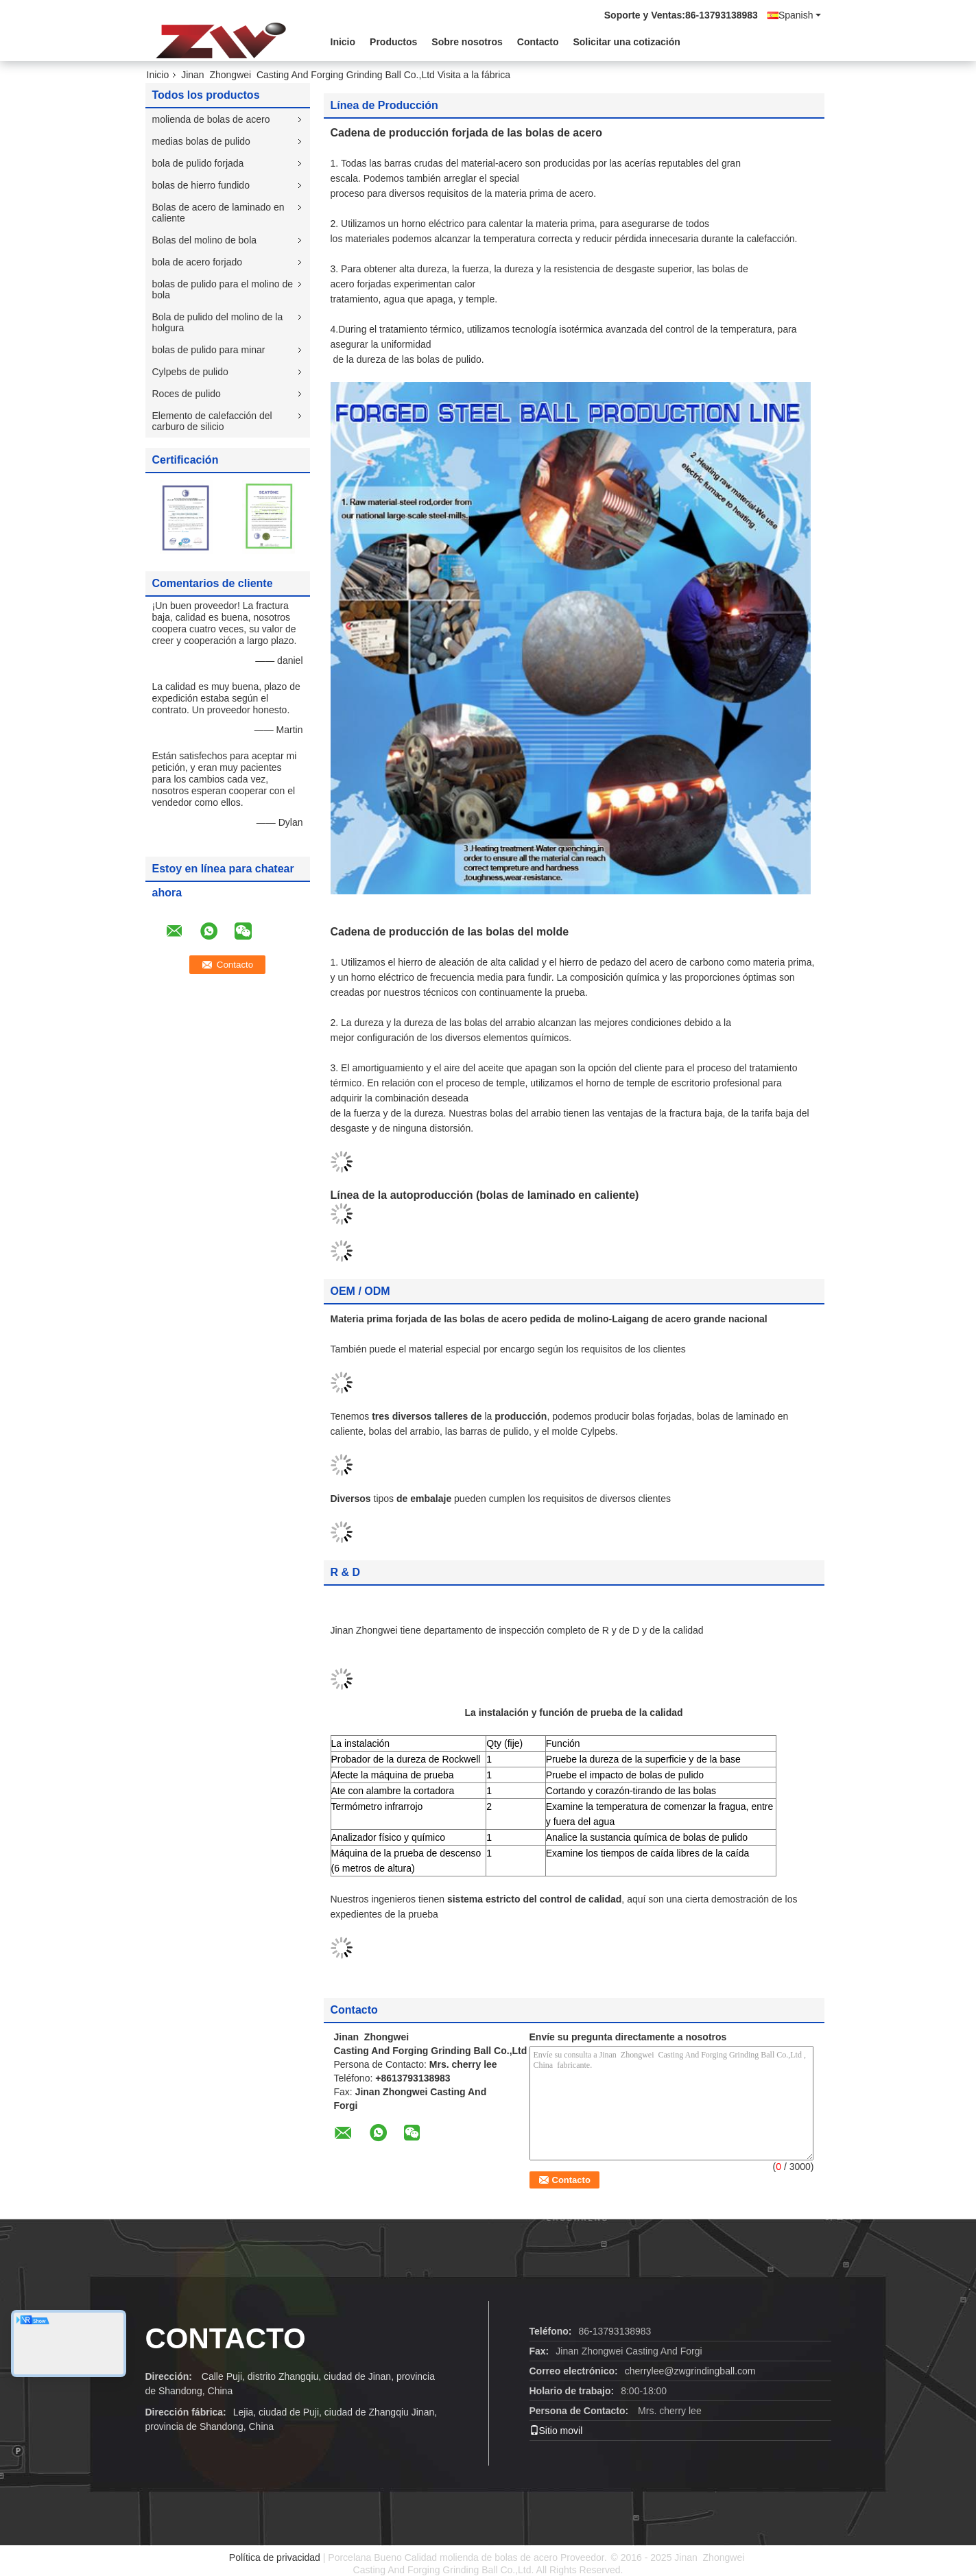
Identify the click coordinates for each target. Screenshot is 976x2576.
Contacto (538, 41)
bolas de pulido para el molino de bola (222, 289)
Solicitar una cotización (626, 41)
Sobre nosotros (466, 41)
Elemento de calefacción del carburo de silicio (212, 421)
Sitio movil (556, 2430)
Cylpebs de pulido (190, 371)
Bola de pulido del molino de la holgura (217, 322)
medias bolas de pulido (201, 141)
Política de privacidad (274, 2557)
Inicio (343, 41)
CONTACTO (225, 2338)
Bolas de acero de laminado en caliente (218, 213)
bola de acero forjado (197, 262)
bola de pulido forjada (198, 163)
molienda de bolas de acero (211, 119)
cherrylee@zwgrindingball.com (690, 2370)
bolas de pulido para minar (208, 349)
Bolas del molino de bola (204, 240)
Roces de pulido (186, 393)
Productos (393, 41)
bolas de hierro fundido (201, 185)
